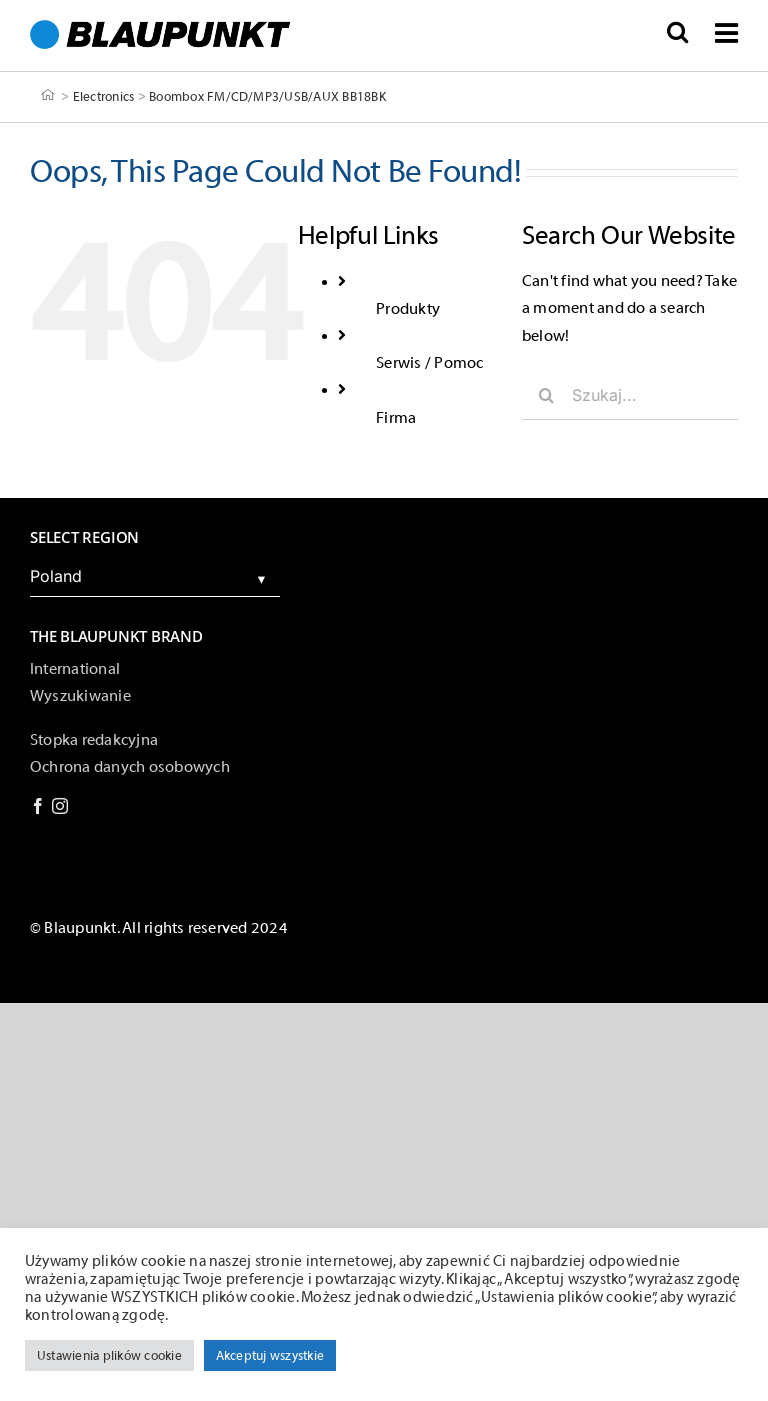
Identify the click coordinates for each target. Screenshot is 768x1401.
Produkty (408, 309)
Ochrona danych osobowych (130, 767)
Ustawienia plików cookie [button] (109, 1355)
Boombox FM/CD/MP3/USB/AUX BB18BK (267, 95)
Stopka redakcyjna (94, 740)
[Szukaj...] (630, 395)
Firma (396, 418)
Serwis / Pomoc (429, 363)
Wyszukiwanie (80, 696)
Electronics (104, 95)
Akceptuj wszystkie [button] (270, 1355)
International (75, 669)
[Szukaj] (547, 395)
